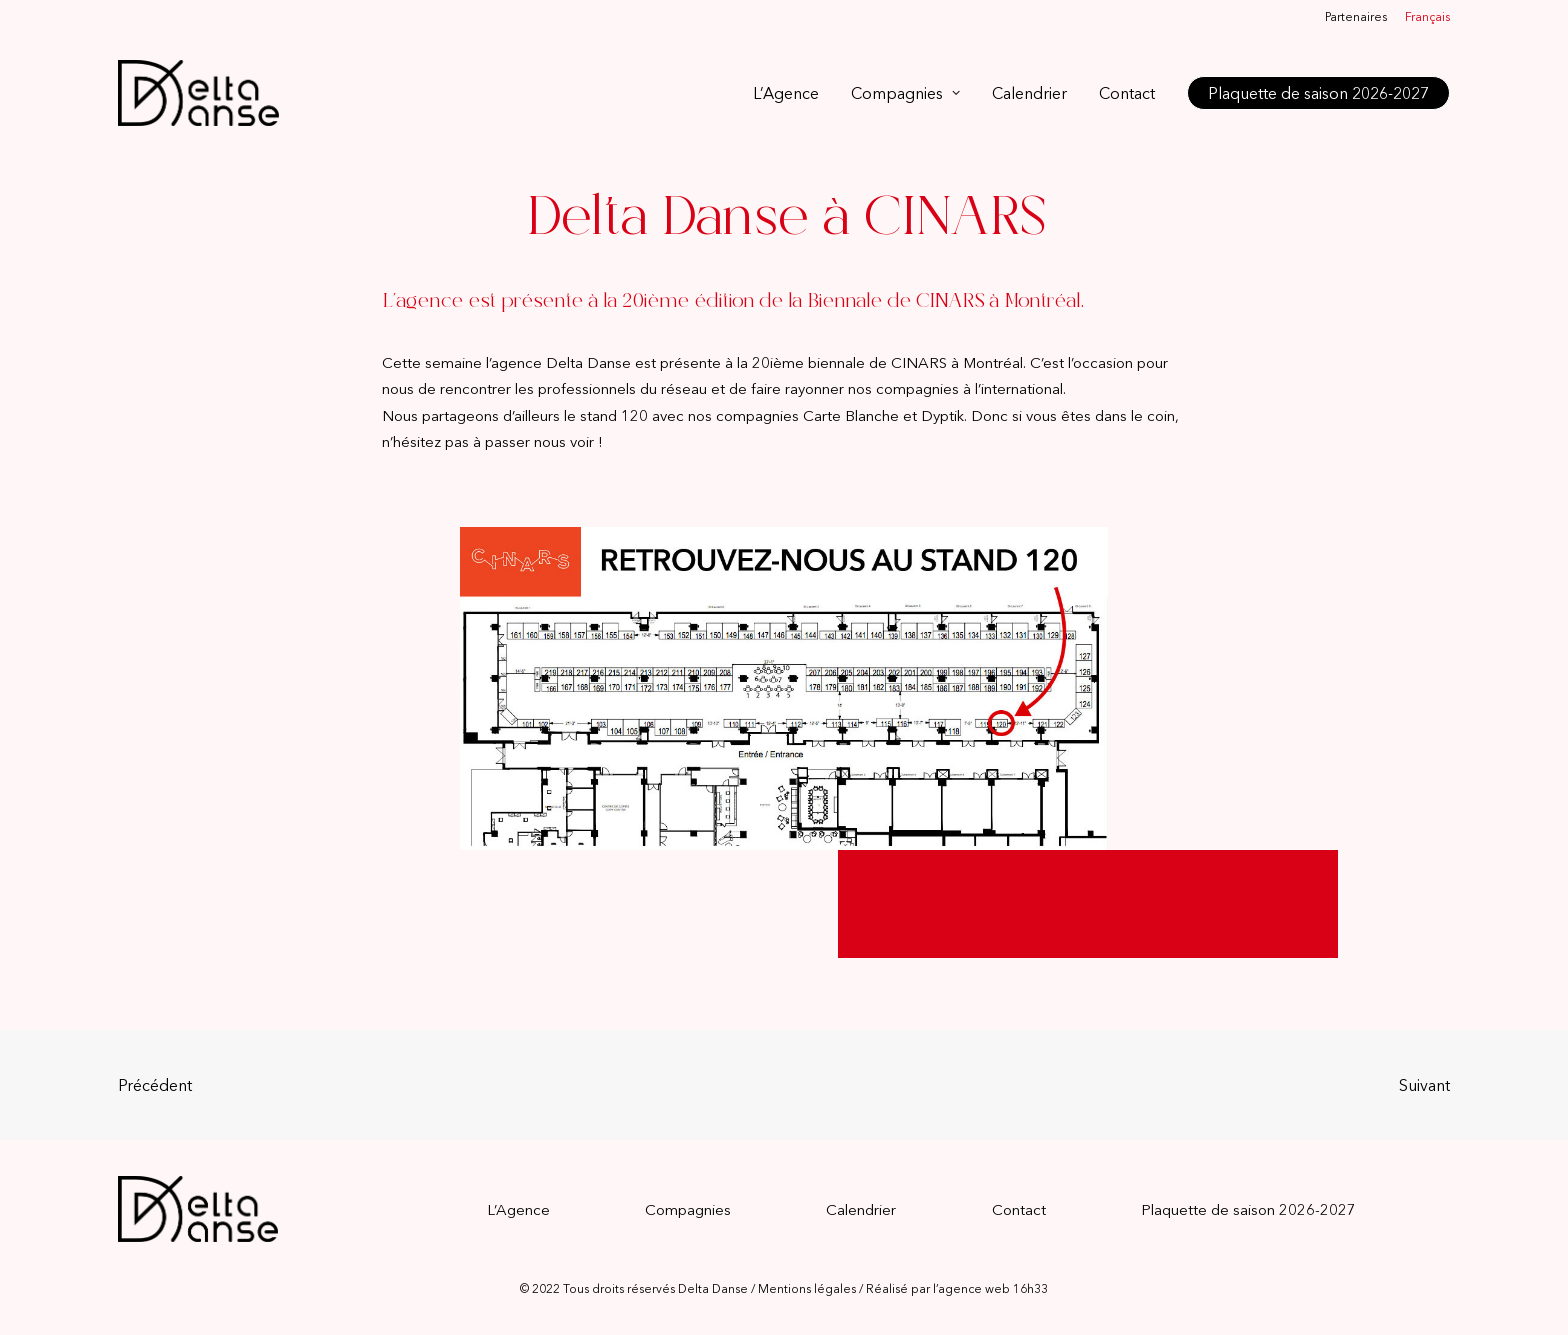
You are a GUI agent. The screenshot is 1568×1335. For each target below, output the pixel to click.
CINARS (919, 362)
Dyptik (942, 415)
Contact (1127, 93)
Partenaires (1356, 16)
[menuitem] (1359, 16)
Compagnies (905, 93)
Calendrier (1029, 93)
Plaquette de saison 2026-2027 (1248, 1209)
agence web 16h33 (993, 1288)
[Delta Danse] (198, 93)
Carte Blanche (851, 415)
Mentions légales (807, 1288)
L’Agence (786, 93)
